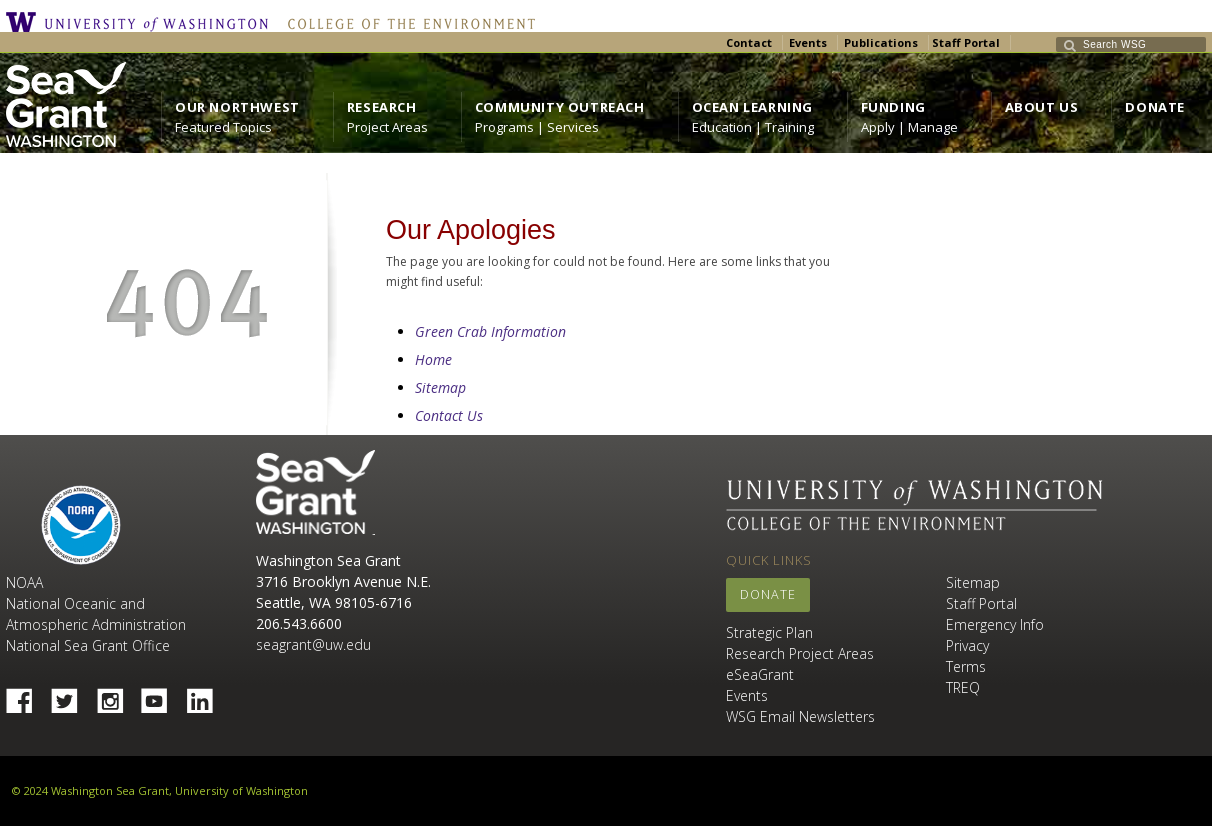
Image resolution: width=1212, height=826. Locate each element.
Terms (966, 666)
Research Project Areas (800, 653)
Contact (749, 42)
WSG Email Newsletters (800, 716)
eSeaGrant (760, 674)
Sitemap (440, 387)
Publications (881, 42)
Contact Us (449, 415)
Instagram (117, 695)
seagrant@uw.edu (313, 644)
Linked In (207, 695)
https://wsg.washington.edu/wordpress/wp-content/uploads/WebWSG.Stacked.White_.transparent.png (66, 104)
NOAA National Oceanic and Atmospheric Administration (96, 603)
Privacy (967, 645)
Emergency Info (995, 624)
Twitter (72, 695)
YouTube (162, 695)
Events (808, 42)
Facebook (27, 695)
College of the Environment (406, 22)
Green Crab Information (490, 331)
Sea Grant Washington (315, 492)
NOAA (81, 525)
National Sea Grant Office (88, 645)
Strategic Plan (769, 632)
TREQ (963, 687)
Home (433, 359)
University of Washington (142, 22)
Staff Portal (966, 42)
